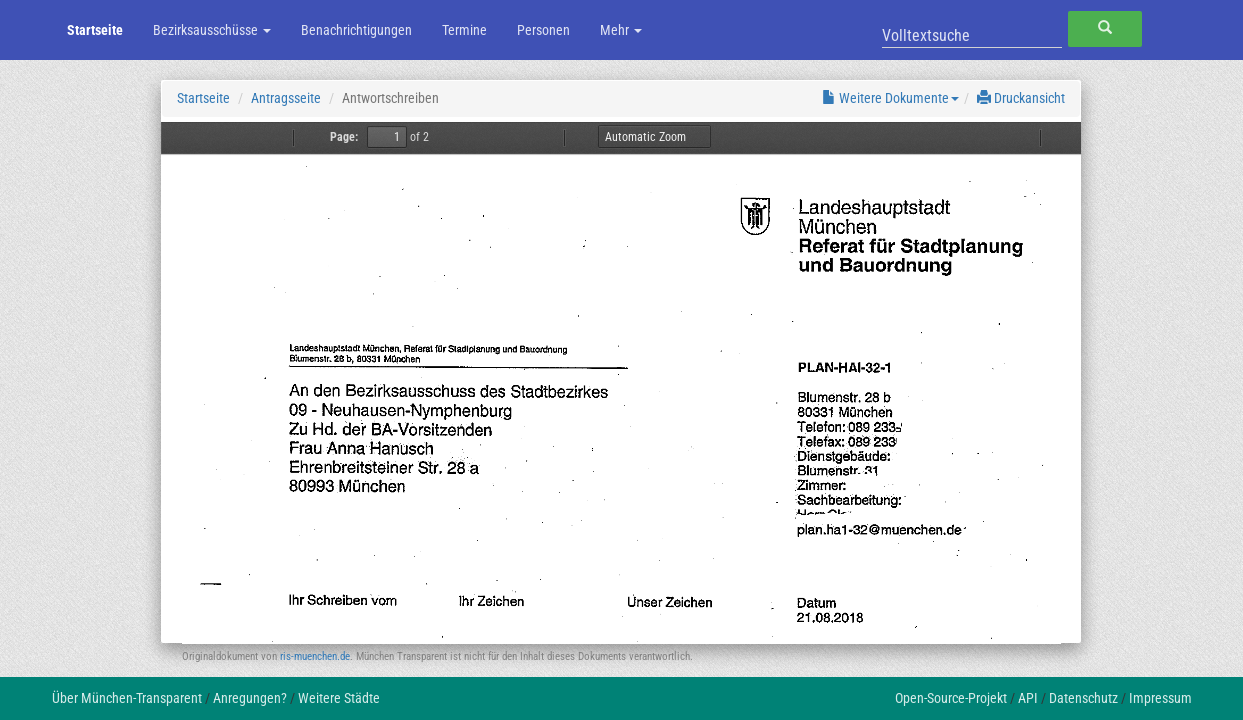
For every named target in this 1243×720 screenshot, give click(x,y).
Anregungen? (250, 698)
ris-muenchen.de (315, 656)
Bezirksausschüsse (212, 30)
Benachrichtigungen (356, 30)
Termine (464, 30)
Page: (344, 137)
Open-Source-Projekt (951, 698)
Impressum (1160, 698)
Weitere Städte (339, 698)
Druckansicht (1021, 98)
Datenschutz (1083, 698)
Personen (543, 30)
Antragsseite (286, 98)
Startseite (95, 30)
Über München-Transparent (127, 698)
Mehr (621, 30)
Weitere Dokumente (890, 98)
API (1028, 698)
